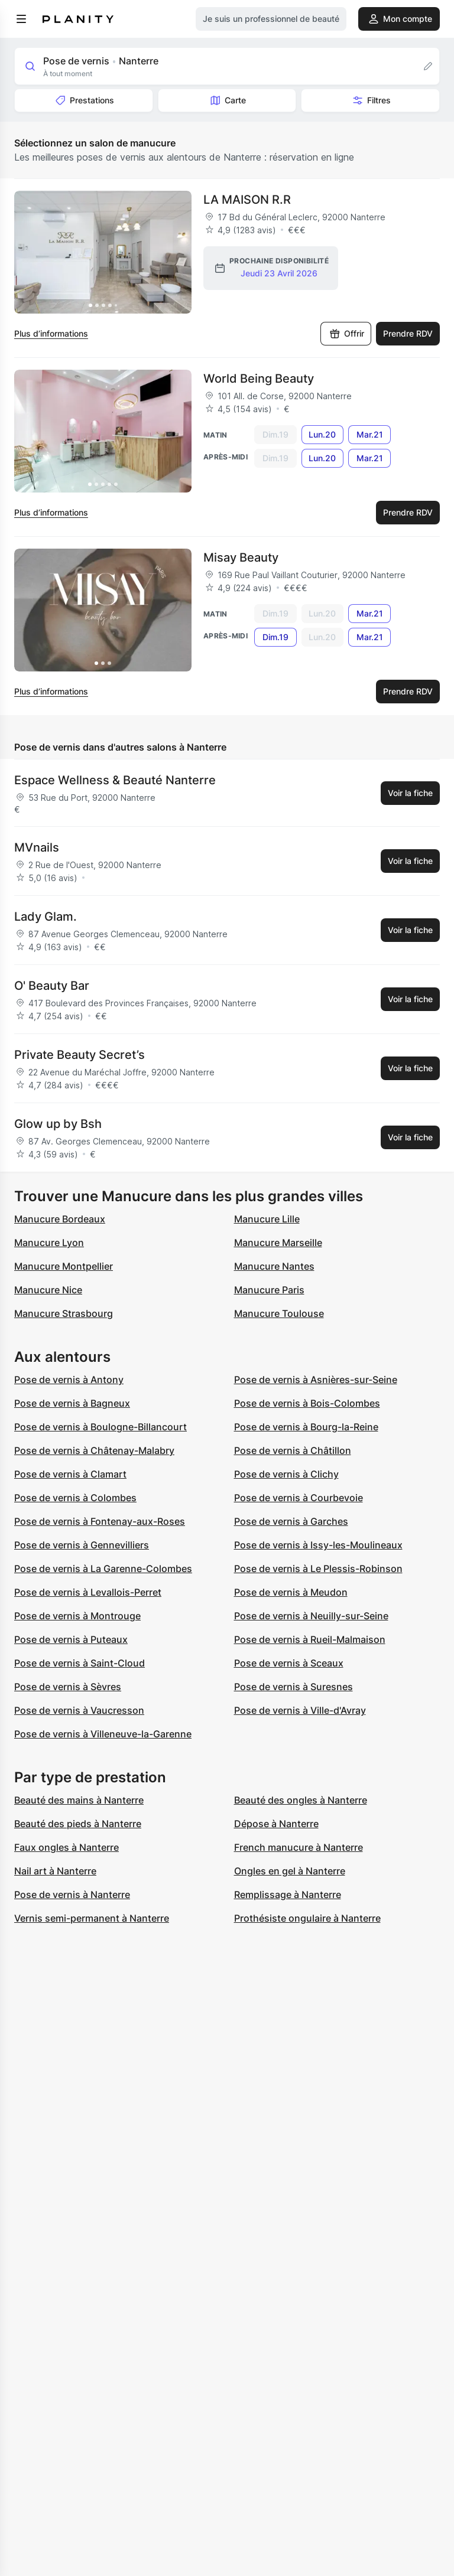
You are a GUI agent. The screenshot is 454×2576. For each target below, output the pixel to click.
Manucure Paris (269, 1290)
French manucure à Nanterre (298, 1847)
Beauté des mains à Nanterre (79, 1800)
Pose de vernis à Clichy (286, 1474)
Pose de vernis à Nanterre (72, 1894)
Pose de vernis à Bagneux (72, 1403)
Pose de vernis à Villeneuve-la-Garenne (103, 1734)
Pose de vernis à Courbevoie (298, 1498)
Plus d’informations (51, 333)
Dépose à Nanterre (276, 1824)
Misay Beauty (240, 557)
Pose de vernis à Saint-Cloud (79, 1663)
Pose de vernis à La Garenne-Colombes (103, 1568)
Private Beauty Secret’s (79, 1055)
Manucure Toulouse (279, 1313)
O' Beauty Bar (51, 986)
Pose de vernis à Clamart (70, 1474)
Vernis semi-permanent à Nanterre (91, 1918)
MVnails (36, 847)
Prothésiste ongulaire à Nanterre (307, 1918)
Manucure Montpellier (63, 1266)
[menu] (21, 19)
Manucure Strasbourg (63, 1313)
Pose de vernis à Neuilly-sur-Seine (311, 1616)
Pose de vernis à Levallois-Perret (87, 1592)
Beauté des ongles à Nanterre (300, 1800)
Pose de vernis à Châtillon (292, 1450)
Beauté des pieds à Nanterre (77, 1824)
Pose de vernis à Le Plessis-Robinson (318, 1568)
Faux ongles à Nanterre (66, 1847)
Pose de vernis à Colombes (75, 1498)
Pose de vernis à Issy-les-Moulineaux (318, 1545)
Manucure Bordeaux (59, 1219)
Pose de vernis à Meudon (291, 1592)
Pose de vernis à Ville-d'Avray (300, 1710)
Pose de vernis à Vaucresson (79, 1710)
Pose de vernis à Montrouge (77, 1616)
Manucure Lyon (49, 1242)
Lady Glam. (45, 916)
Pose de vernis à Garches (291, 1521)
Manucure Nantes (274, 1266)
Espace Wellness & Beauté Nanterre (115, 780)
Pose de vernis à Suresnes (293, 1687)
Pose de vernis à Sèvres (67, 1687)
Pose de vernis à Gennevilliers (81, 1545)
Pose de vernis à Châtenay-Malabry (94, 1450)
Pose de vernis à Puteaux (71, 1639)
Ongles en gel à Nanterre (289, 1871)
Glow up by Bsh (58, 1124)
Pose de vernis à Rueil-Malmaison (309, 1639)
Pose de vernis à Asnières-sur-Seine (315, 1379)
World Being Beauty (258, 378)
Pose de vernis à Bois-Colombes (307, 1403)
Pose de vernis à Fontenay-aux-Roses (99, 1521)
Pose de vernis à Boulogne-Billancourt (100, 1427)
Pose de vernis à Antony (69, 1379)
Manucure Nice (48, 1290)
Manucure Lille (267, 1219)
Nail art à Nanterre (55, 1871)
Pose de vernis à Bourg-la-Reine (306, 1427)
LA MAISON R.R (247, 200)
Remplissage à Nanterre (287, 1894)
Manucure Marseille (278, 1242)
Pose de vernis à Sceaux (288, 1663)
